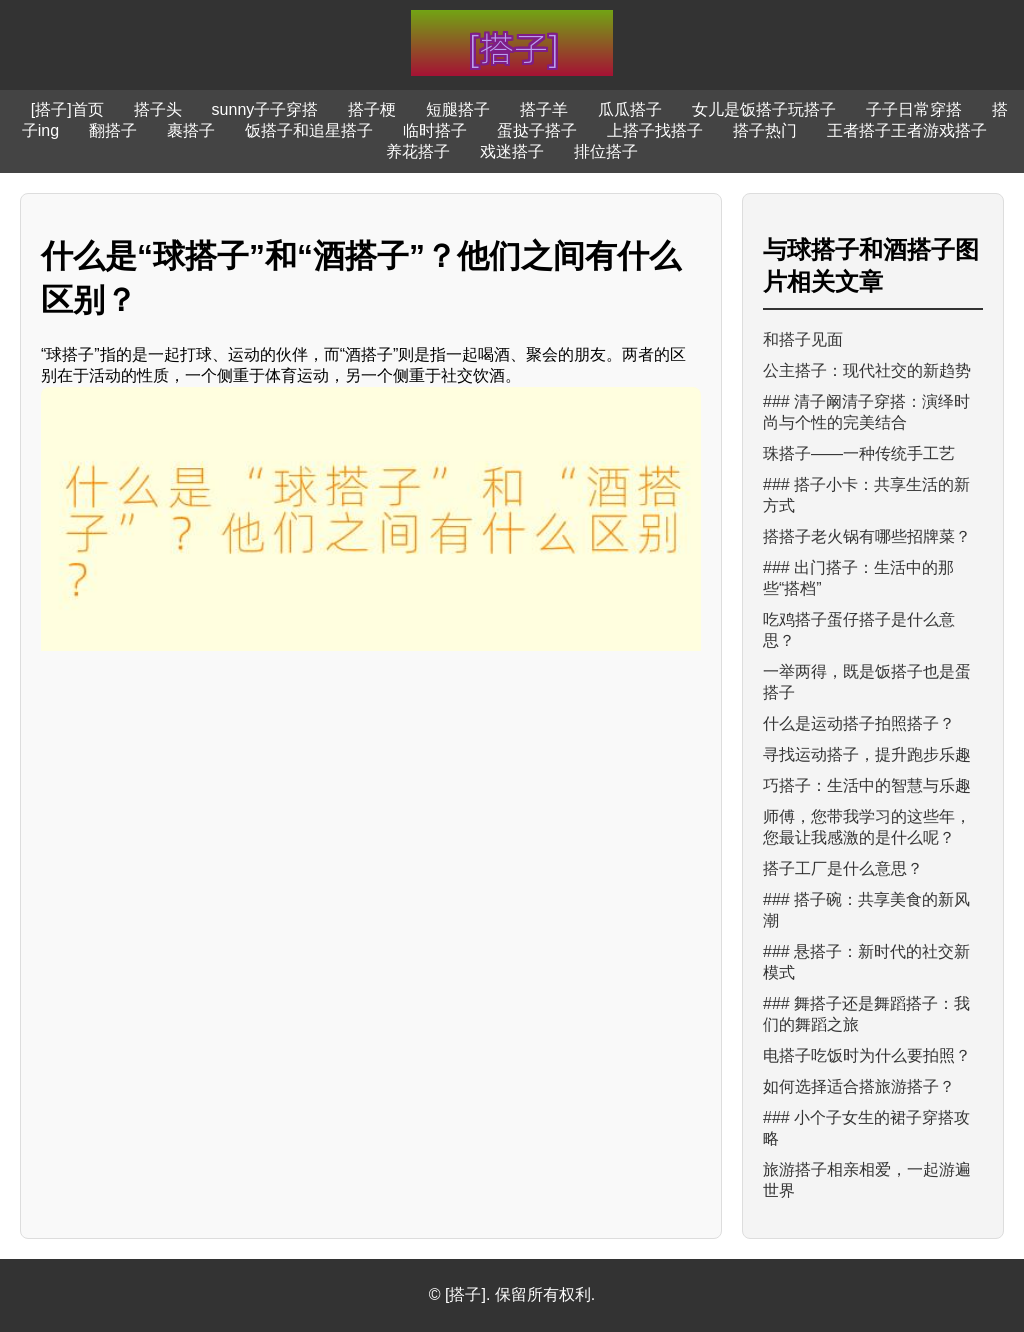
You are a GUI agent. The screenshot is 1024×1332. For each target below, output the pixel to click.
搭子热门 (765, 130)
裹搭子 (191, 130)
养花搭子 (418, 151)
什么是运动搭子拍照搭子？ (859, 723)
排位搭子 (606, 151)
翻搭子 (113, 130)
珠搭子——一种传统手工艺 (859, 453)
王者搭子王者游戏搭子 (907, 130)
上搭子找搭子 (655, 130)
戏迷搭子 (512, 151)
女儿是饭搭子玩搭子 (764, 109)
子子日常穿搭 (914, 109)
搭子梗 (372, 109)
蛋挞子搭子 (537, 130)
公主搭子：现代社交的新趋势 (867, 370)
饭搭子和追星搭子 (309, 130)
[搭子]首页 (67, 109)
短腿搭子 (458, 109)
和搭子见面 (803, 339)
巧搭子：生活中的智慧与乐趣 (867, 785)
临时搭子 (435, 130)
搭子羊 (544, 109)
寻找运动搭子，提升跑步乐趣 (867, 754)
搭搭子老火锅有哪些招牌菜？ (867, 536)
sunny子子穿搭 (265, 109)
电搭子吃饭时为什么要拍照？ (867, 1055)
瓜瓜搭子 (630, 109)
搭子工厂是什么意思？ (843, 868)
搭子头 (158, 109)
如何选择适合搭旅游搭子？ (859, 1086)
